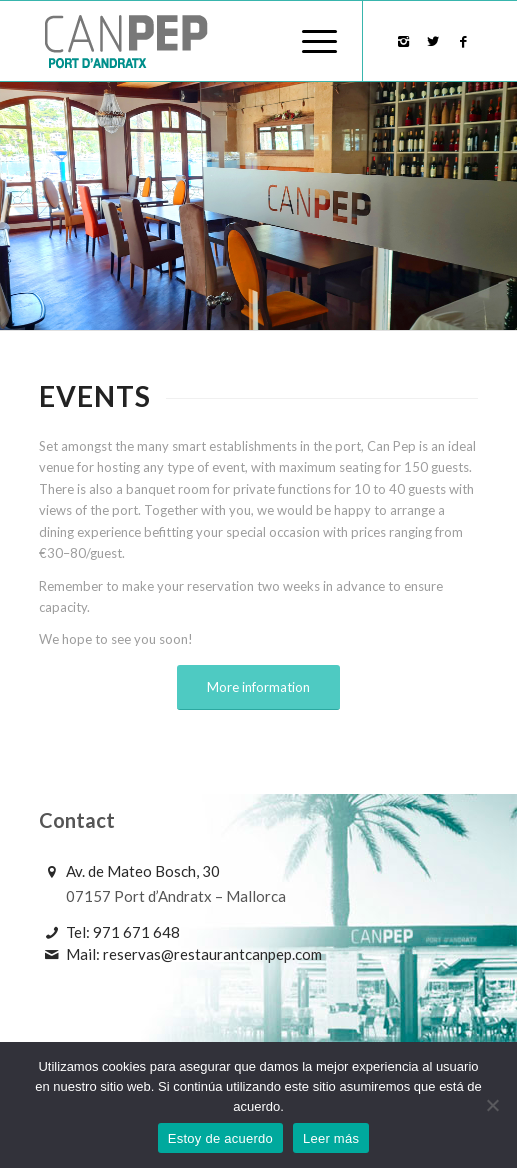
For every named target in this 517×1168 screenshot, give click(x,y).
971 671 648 (136, 932)
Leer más (331, 1138)
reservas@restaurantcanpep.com (212, 954)
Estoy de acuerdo (220, 1138)
